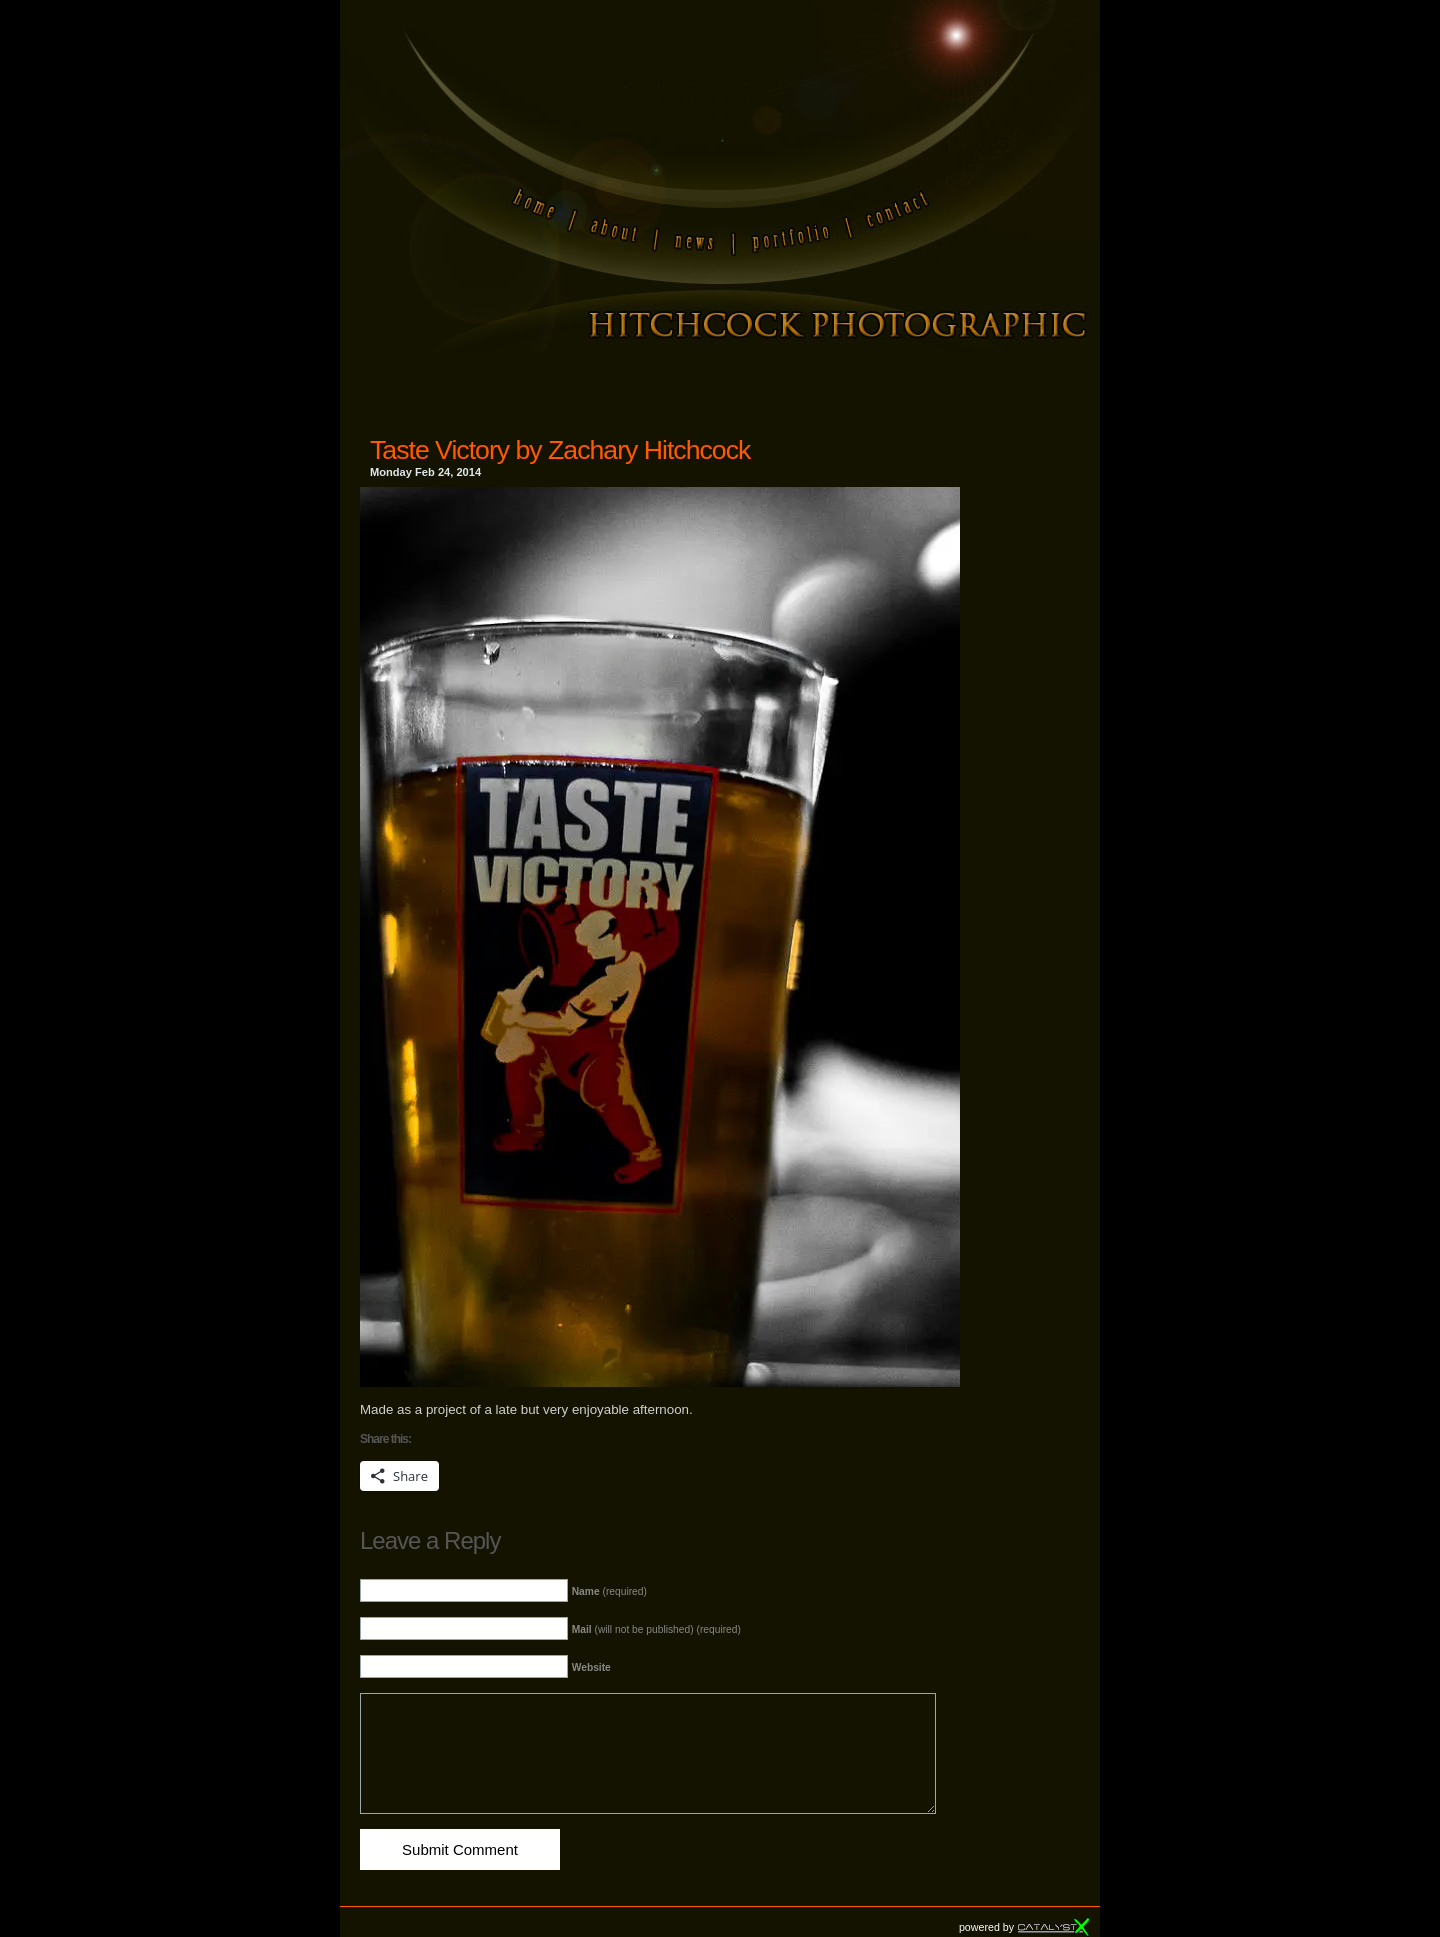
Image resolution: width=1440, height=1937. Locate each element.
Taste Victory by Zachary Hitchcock (560, 450)
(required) (609, 1591)
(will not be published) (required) (656, 1629)
